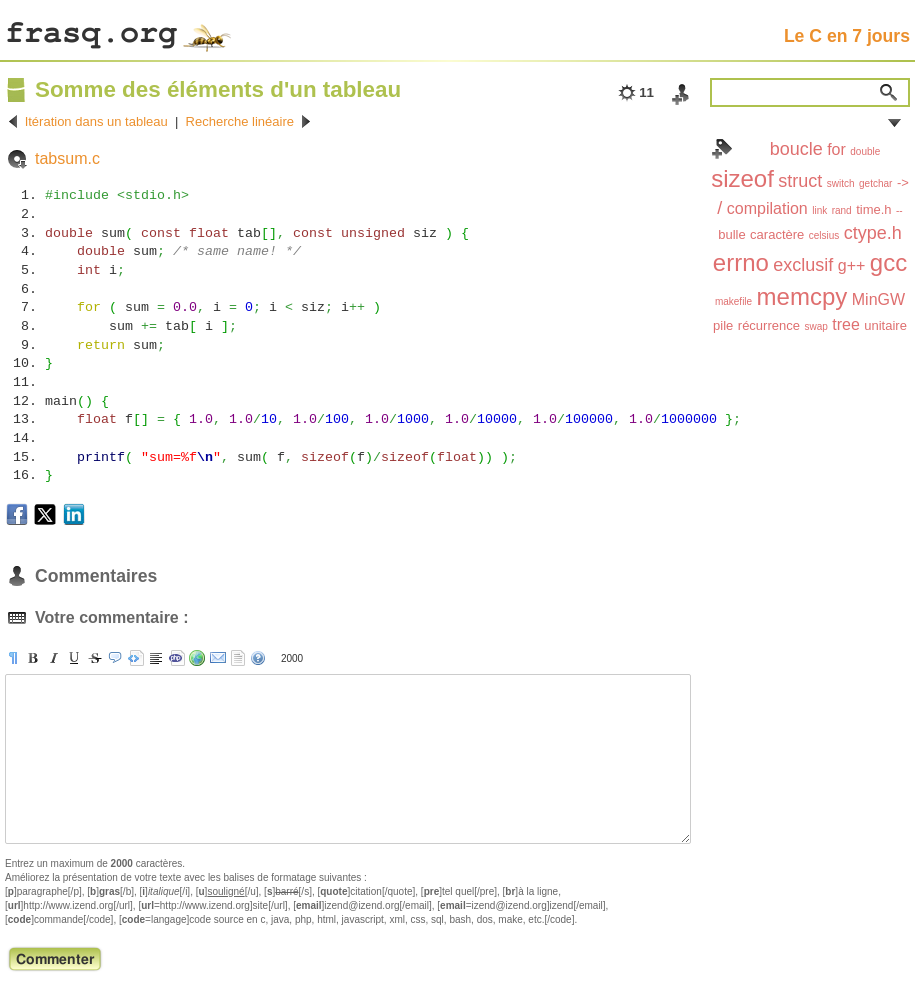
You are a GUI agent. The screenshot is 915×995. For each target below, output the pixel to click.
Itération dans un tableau (96, 121)
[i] (54, 658)
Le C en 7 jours (847, 36)
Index (722, 149)
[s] (95, 658)
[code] (177, 658)
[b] (33, 658)
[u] (74, 658)
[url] (197, 658)
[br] (156, 658)
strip (238, 658)
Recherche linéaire (240, 121)
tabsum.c (67, 158)
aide (258, 658)
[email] (218, 658)
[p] (13, 658)
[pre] (136, 658)
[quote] (115, 658)
